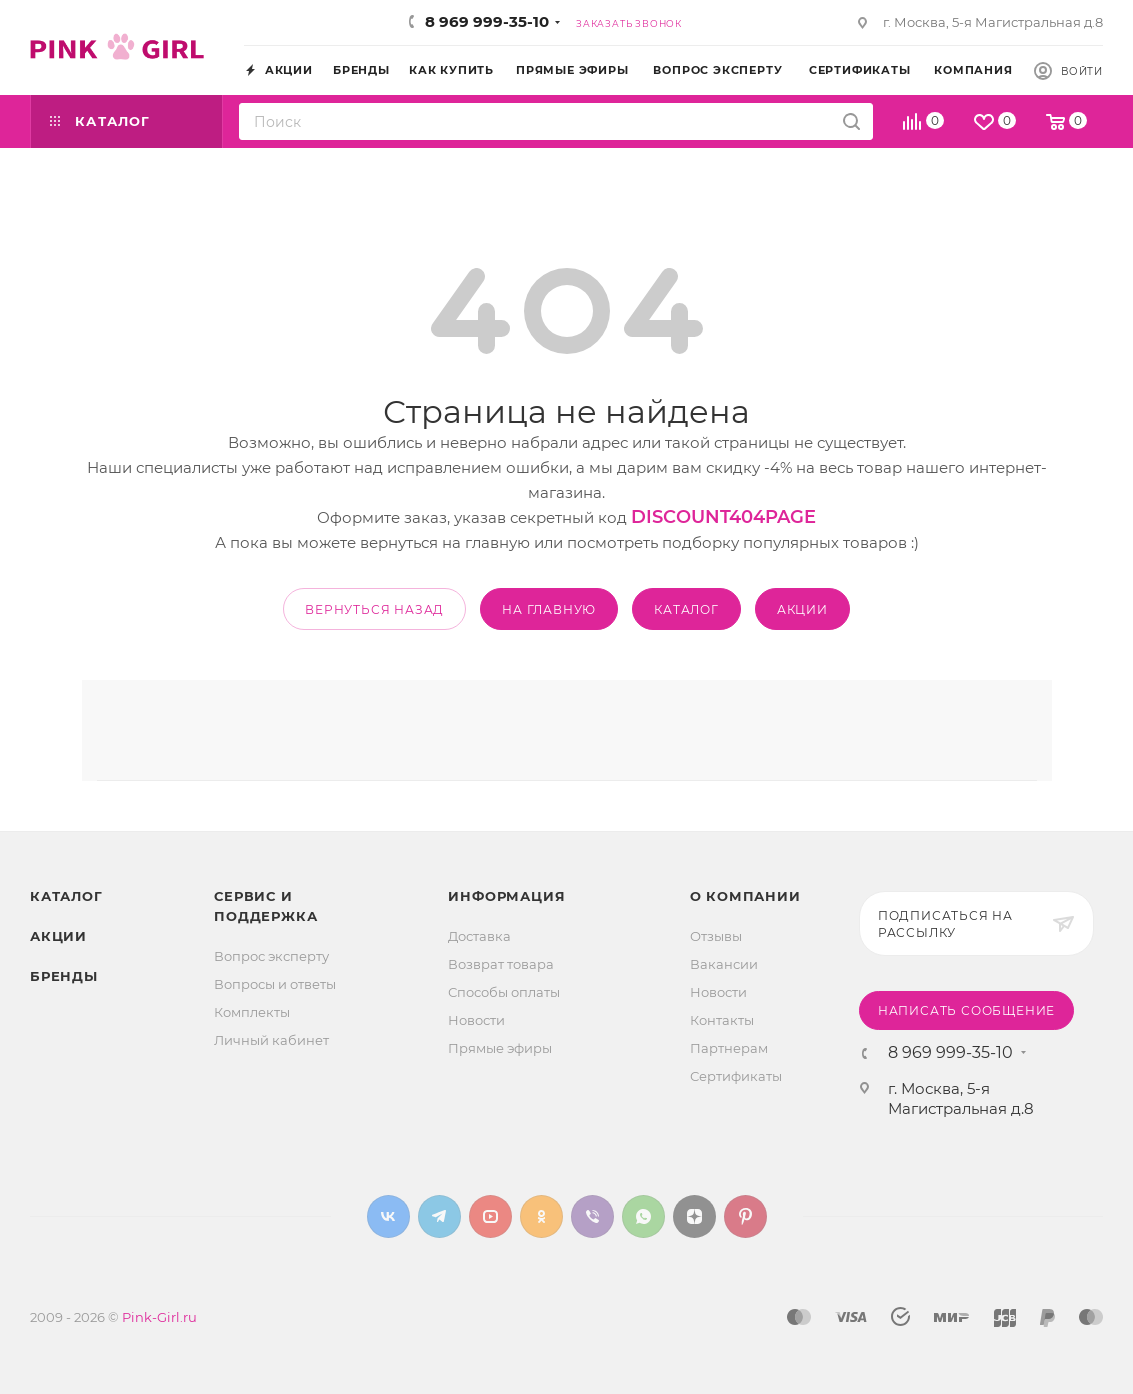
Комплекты (252, 1012)
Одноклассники (541, 1216)
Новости (476, 1020)
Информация (506, 896)
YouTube (490, 1216)
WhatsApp (643, 1216)
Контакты (722, 1020)
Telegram (439, 1216)
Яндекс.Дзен (694, 1216)
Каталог (66, 896)
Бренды (64, 976)
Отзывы (716, 936)
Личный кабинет (271, 1040)
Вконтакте (388, 1216)
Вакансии (724, 964)
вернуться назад (374, 609)
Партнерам (729, 1048)
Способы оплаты (504, 992)
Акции (58, 936)
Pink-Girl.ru (159, 1317)
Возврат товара (501, 964)
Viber (592, 1216)
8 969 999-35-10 (487, 21)
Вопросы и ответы (275, 984)
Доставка (479, 936)
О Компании (745, 896)
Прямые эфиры (500, 1048)
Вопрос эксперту (271, 956)
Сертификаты (736, 1076)
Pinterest (745, 1216)
